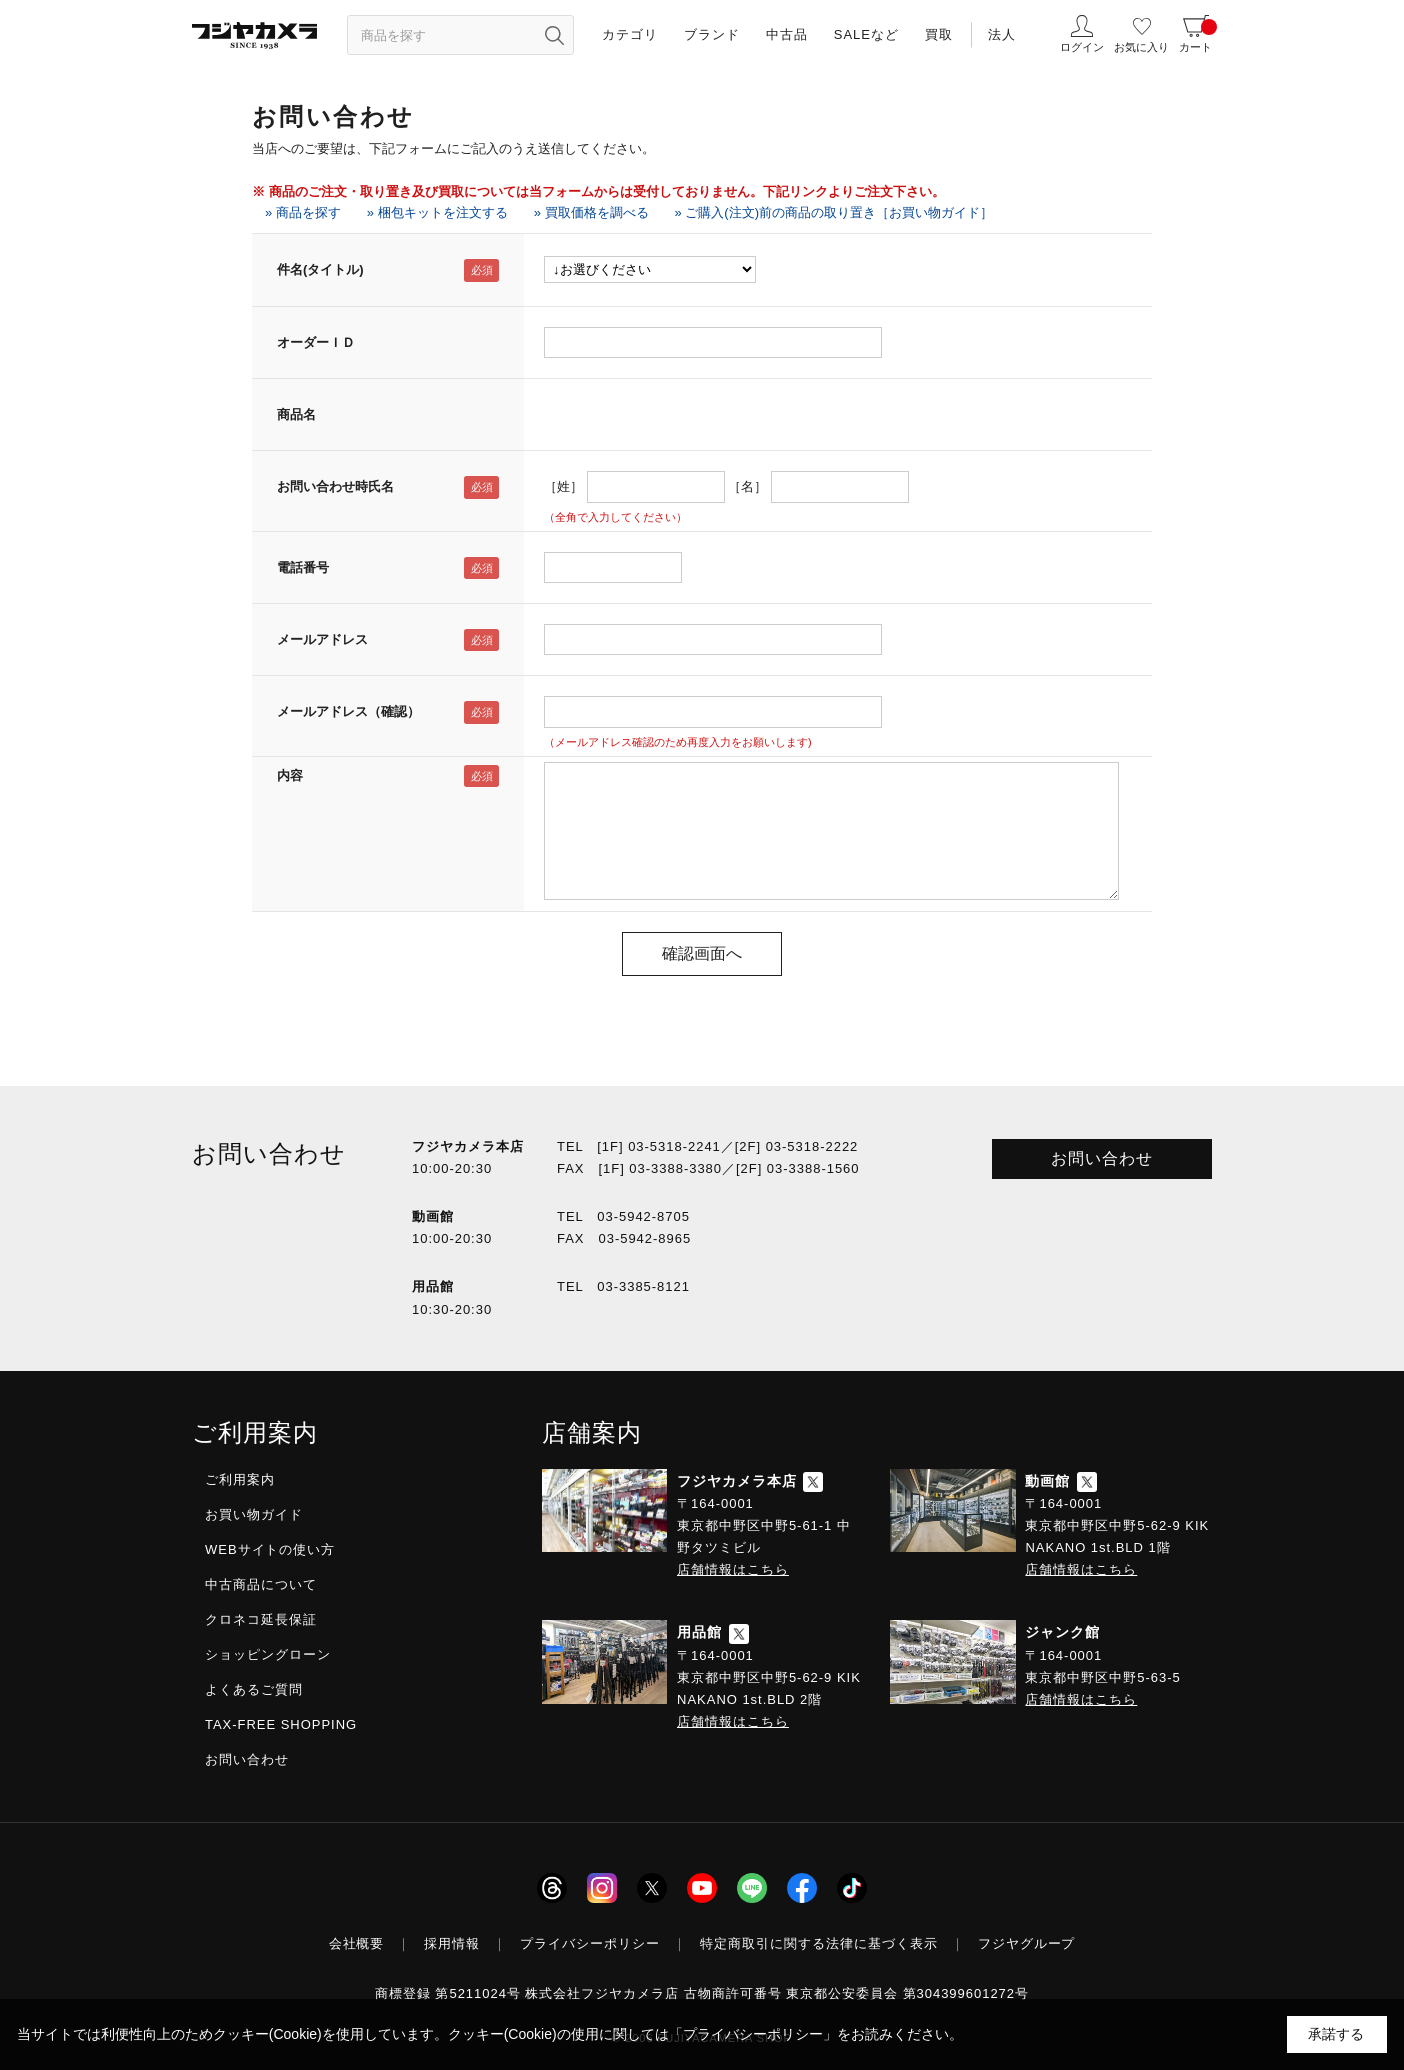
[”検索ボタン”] (554, 35)
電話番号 (303, 567)
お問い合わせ (1102, 1158)
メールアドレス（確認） (348, 711)
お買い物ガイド (254, 1514)
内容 (290, 775)
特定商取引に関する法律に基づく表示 (819, 1943)
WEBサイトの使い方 (270, 1549)
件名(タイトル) (320, 269)
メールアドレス (322, 639)
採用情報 (452, 1943)
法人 (1002, 34)
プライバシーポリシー (590, 1943)
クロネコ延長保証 (261, 1619)
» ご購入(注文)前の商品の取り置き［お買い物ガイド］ (834, 212)
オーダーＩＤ (316, 342)
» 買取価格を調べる (591, 212)
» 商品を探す (303, 212)
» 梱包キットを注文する (437, 212)
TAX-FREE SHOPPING (281, 1724)
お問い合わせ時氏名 (335, 486)
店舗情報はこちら (733, 1569)
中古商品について (261, 1584)
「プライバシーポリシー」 (753, 2034)
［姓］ (563, 486)
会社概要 (357, 1943)
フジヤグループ (1027, 1943)
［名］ (747, 486)
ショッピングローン (268, 1654)
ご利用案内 (240, 1479)
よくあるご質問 (254, 1689)
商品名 (296, 414)
